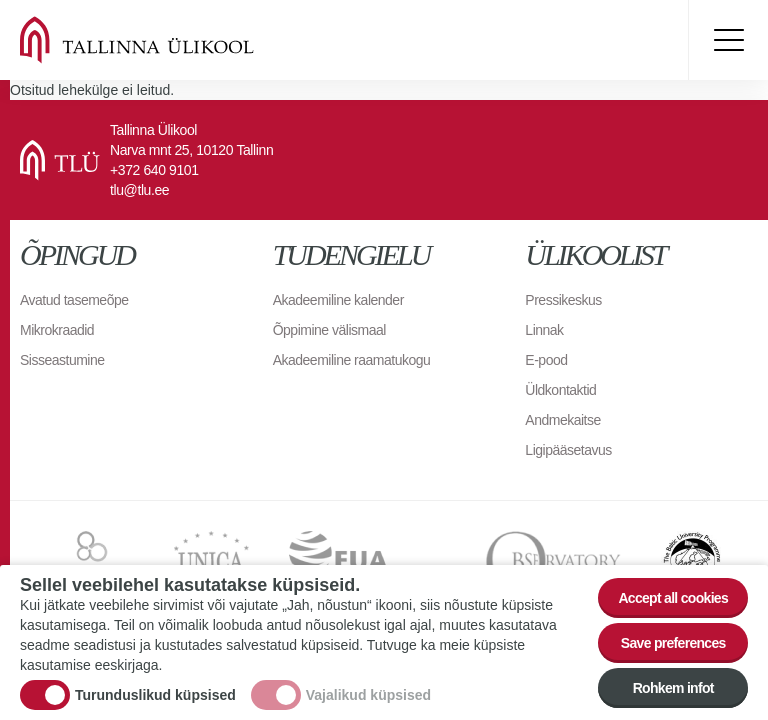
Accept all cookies (673, 602)
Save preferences (673, 647)
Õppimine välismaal (329, 330)
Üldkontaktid (560, 390)
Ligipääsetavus (568, 450)
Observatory (553, 561)
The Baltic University (692, 561)
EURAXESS (89, 561)
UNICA (211, 561)
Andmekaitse (562, 420)
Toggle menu (728, 40)
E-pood (546, 360)
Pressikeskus (563, 300)
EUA (367, 561)
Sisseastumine (62, 360)
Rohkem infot (673, 692)
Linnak (544, 330)
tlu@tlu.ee (139, 190)
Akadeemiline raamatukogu (352, 360)
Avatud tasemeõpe (74, 300)
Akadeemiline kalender (338, 300)
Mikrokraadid (57, 330)
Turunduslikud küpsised (155, 700)
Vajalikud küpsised (368, 700)
